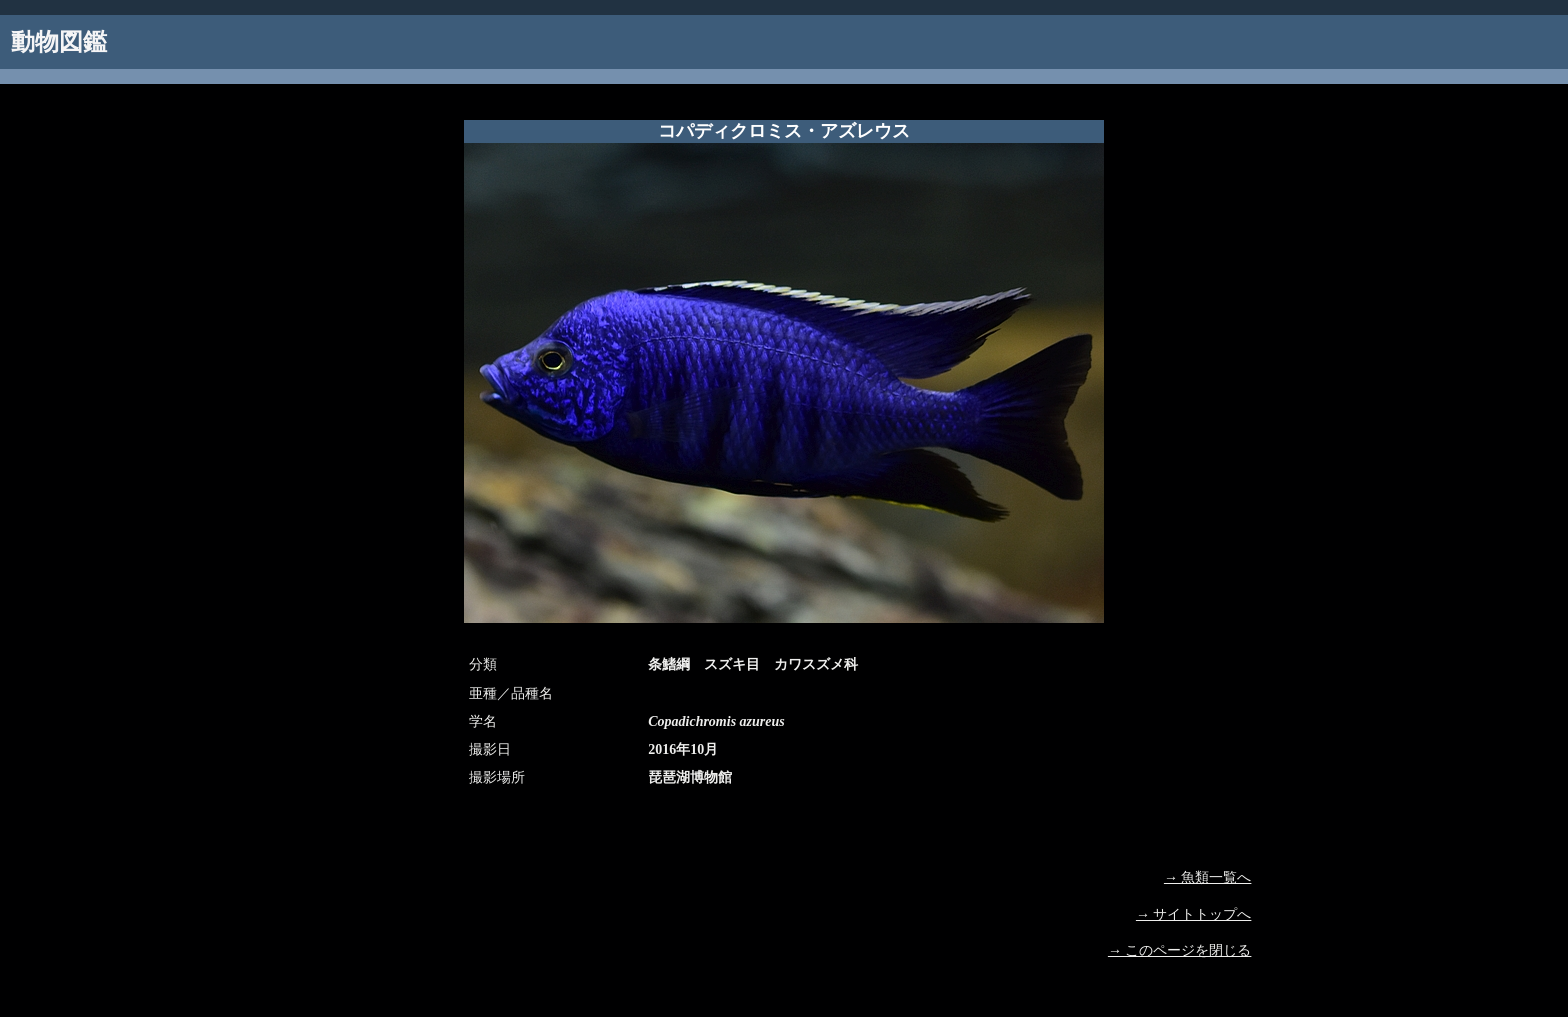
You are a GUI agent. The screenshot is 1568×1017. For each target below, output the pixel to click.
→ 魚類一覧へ (1208, 877)
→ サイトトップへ (1194, 914)
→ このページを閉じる (1180, 950)
